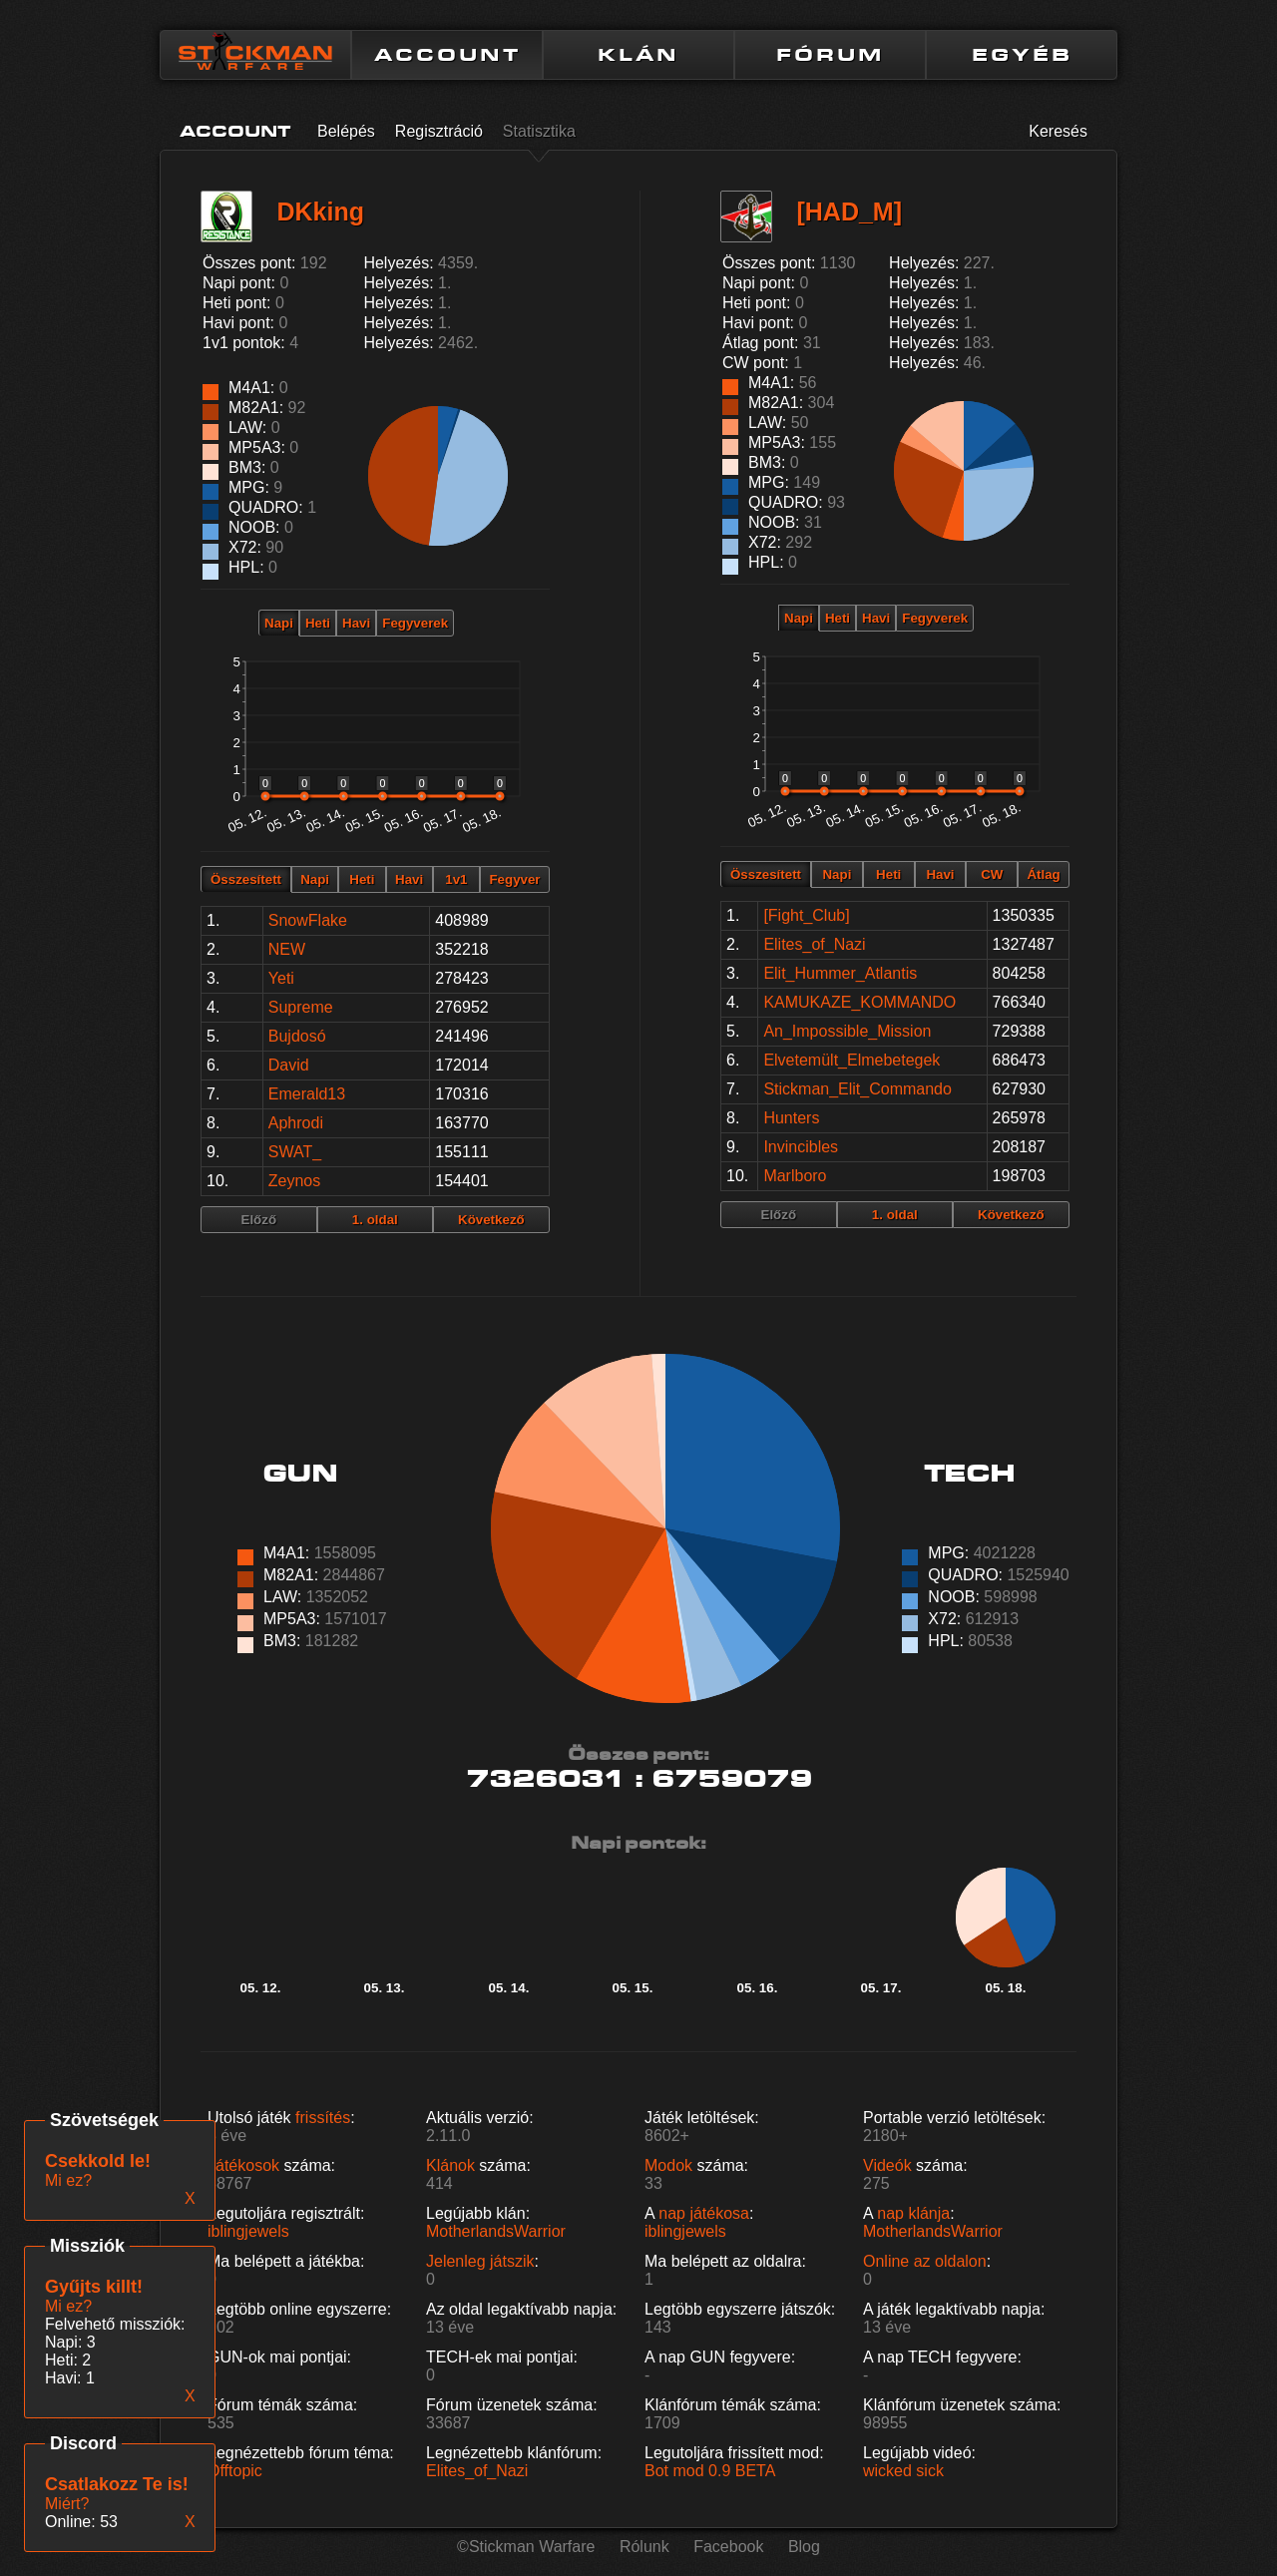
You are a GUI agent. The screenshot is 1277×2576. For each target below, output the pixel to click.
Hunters (791, 1117)
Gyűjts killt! (94, 2287)
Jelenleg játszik (480, 2261)
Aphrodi (295, 1122)
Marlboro (794, 1175)
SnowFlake (307, 920)
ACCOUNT (447, 55)
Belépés (346, 131)
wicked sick (903, 2470)
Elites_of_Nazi (814, 944)
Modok (668, 2165)
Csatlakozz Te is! (117, 2484)
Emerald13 (306, 1093)
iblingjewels (248, 2231)
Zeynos (294, 1180)
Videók (887, 2165)
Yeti (281, 978)
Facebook (728, 2546)
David (288, 1065)
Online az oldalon (925, 2261)
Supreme (300, 1007)
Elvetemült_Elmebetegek (851, 1060)
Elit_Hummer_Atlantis (840, 973)
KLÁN (638, 55)
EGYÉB (1022, 55)
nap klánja (913, 2213)
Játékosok (243, 2165)
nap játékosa (703, 2213)
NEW (286, 949)
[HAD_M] (849, 211)
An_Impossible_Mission (847, 1031)
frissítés (322, 2117)
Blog (804, 2546)
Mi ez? (68, 2306)
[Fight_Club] (806, 915)
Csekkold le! (98, 2161)
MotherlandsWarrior (496, 2231)
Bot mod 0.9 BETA (709, 2470)
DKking (320, 211)
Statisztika (539, 131)
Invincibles (800, 1146)
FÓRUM (830, 55)
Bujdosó (297, 1036)
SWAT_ (294, 1151)
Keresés (1058, 131)
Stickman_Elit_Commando (857, 1088)
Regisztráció (439, 131)
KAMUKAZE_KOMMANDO (859, 1002)
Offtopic (235, 2470)
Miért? (67, 2503)
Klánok (450, 2165)
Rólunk (644, 2546)
